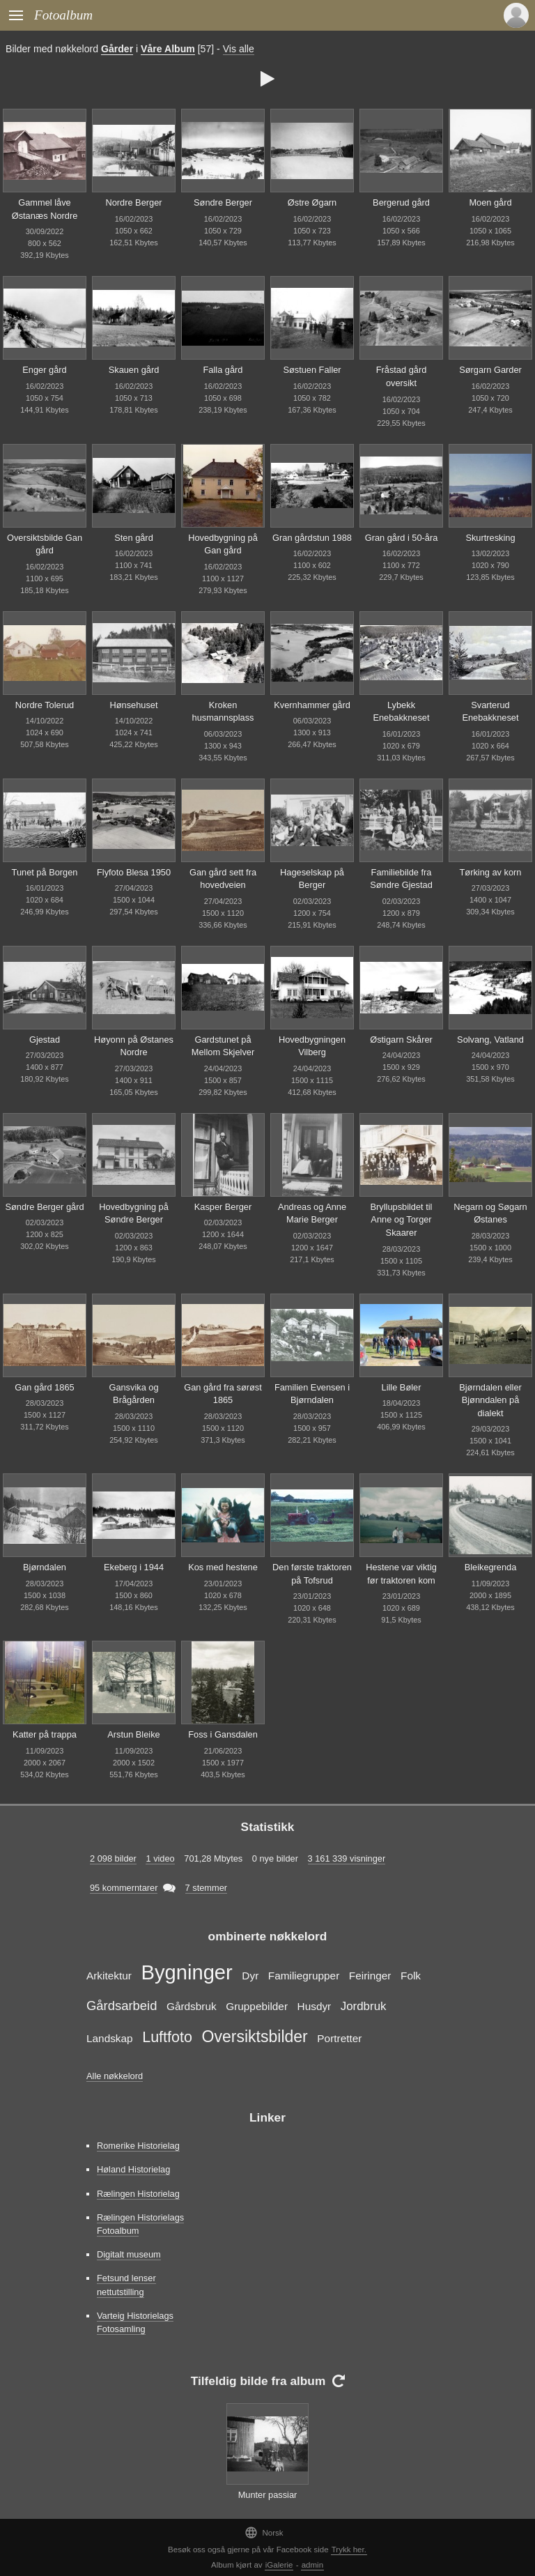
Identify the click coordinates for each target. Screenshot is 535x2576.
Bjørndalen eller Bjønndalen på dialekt (490, 1400)
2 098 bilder (113, 1858)
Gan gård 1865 (44, 1387)
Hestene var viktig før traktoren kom (401, 1574)
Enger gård (44, 370)
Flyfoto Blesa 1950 (134, 872)
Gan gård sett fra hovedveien (222, 879)
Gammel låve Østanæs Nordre (45, 209)
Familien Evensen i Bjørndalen (312, 1394)
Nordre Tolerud (44, 705)
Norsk (264, 2532)
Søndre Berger (223, 202)
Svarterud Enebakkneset (490, 711)
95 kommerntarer (123, 1888)
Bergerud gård (401, 202)
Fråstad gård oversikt (401, 376)
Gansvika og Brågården (133, 1394)
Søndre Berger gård (44, 1207)
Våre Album (168, 48)
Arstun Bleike (133, 1734)
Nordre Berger (133, 202)
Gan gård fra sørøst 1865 (223, 1394)
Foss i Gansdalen (223, 1734)
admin (312, 2565)
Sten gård (133, 537)
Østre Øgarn (312, 202)
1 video (160, 1858)
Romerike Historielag (138, 2145)
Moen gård (490, 202)
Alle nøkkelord (114, 2076)
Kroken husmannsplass (223, 711)
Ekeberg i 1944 (134, 1567)
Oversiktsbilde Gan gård (44, 544)
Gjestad (44, 1039)
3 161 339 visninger (347, 1858)
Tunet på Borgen (45, 872)
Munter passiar (267, 2495)
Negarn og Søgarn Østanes (490, 1213)
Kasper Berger (223, 1207)
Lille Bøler (401, 1387)
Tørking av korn (491, 872)
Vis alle (238, 48)
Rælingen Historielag (138, 2193)
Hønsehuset (134, 705)
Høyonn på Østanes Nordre (133, 1046)
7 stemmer (206, 1888)
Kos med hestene (223, 1567)
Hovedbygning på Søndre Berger (134, 1213)
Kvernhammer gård (312, 705)
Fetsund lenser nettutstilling (126, 2285)
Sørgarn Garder (490, 370)
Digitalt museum (129, 2254)
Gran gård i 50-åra (401, 537)
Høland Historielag (133, 2169)
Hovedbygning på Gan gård (223, 544)
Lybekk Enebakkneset (401, 711)
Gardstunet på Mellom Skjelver (223, 1046)
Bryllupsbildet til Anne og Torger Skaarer (402, 1220)
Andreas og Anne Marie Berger (312, 1213)
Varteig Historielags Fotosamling (135, 2322)
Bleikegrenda (491, 1567)
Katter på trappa (45, 1734)
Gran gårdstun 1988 (312, 537)
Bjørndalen (44, 1567)
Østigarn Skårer (401, 1039)
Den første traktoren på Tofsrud (312, 1574)
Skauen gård (134, 370)
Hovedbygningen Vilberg (312, 1046)
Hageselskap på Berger (312, 879)
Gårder (117, 48)
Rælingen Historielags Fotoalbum (140, 2224)
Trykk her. (349, 2549)
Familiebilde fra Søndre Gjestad (401, 879)
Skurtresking (490, 537)
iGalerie (279, 2565)
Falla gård (223, 370)
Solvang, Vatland (490, 1039)
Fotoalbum (63, 15)
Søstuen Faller (312, 370)
